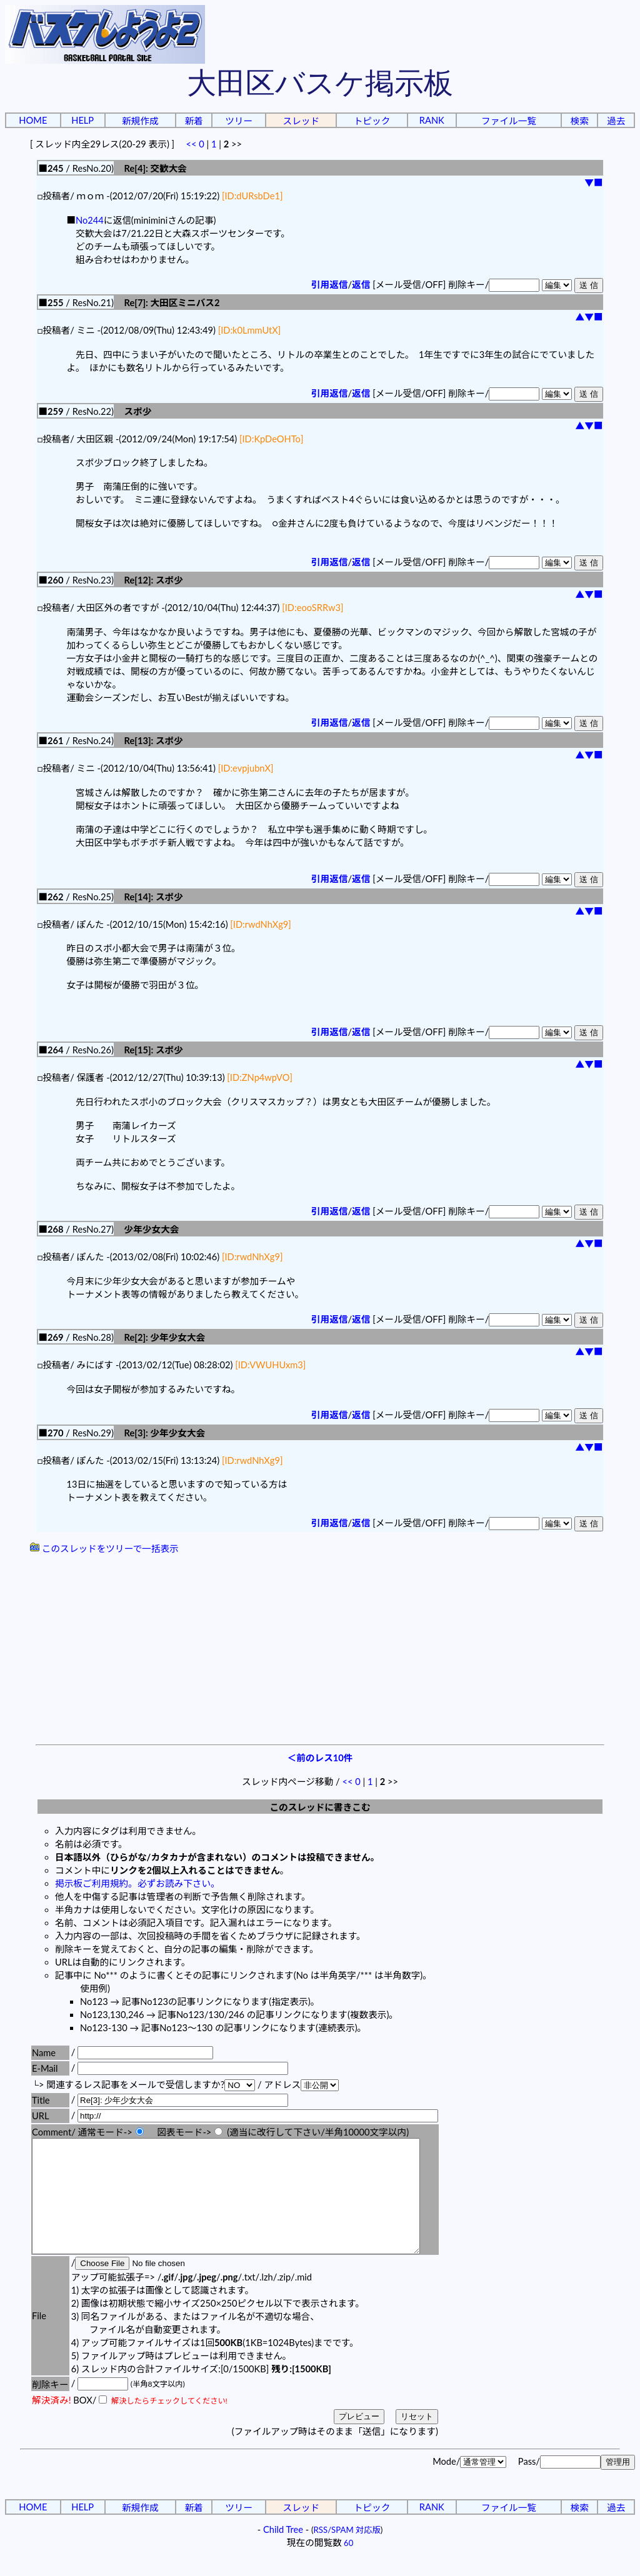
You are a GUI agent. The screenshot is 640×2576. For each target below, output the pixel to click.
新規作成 (140, 121)
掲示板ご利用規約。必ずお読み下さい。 (137, 1883)
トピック (372, 121)
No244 (90, 220)
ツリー (238, 121)
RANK (431, 120)
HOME (33, 120)
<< (191, 144)
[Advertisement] (320, 1650)
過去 (616, 121)
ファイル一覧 (508, 121)
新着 (193, 121)
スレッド (300, 121)
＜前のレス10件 (320, 1758)
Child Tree (283, 2552)
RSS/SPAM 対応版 (347, 2552)
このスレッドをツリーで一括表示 (104, 1548)
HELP (82, 120)
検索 (580, 121)
